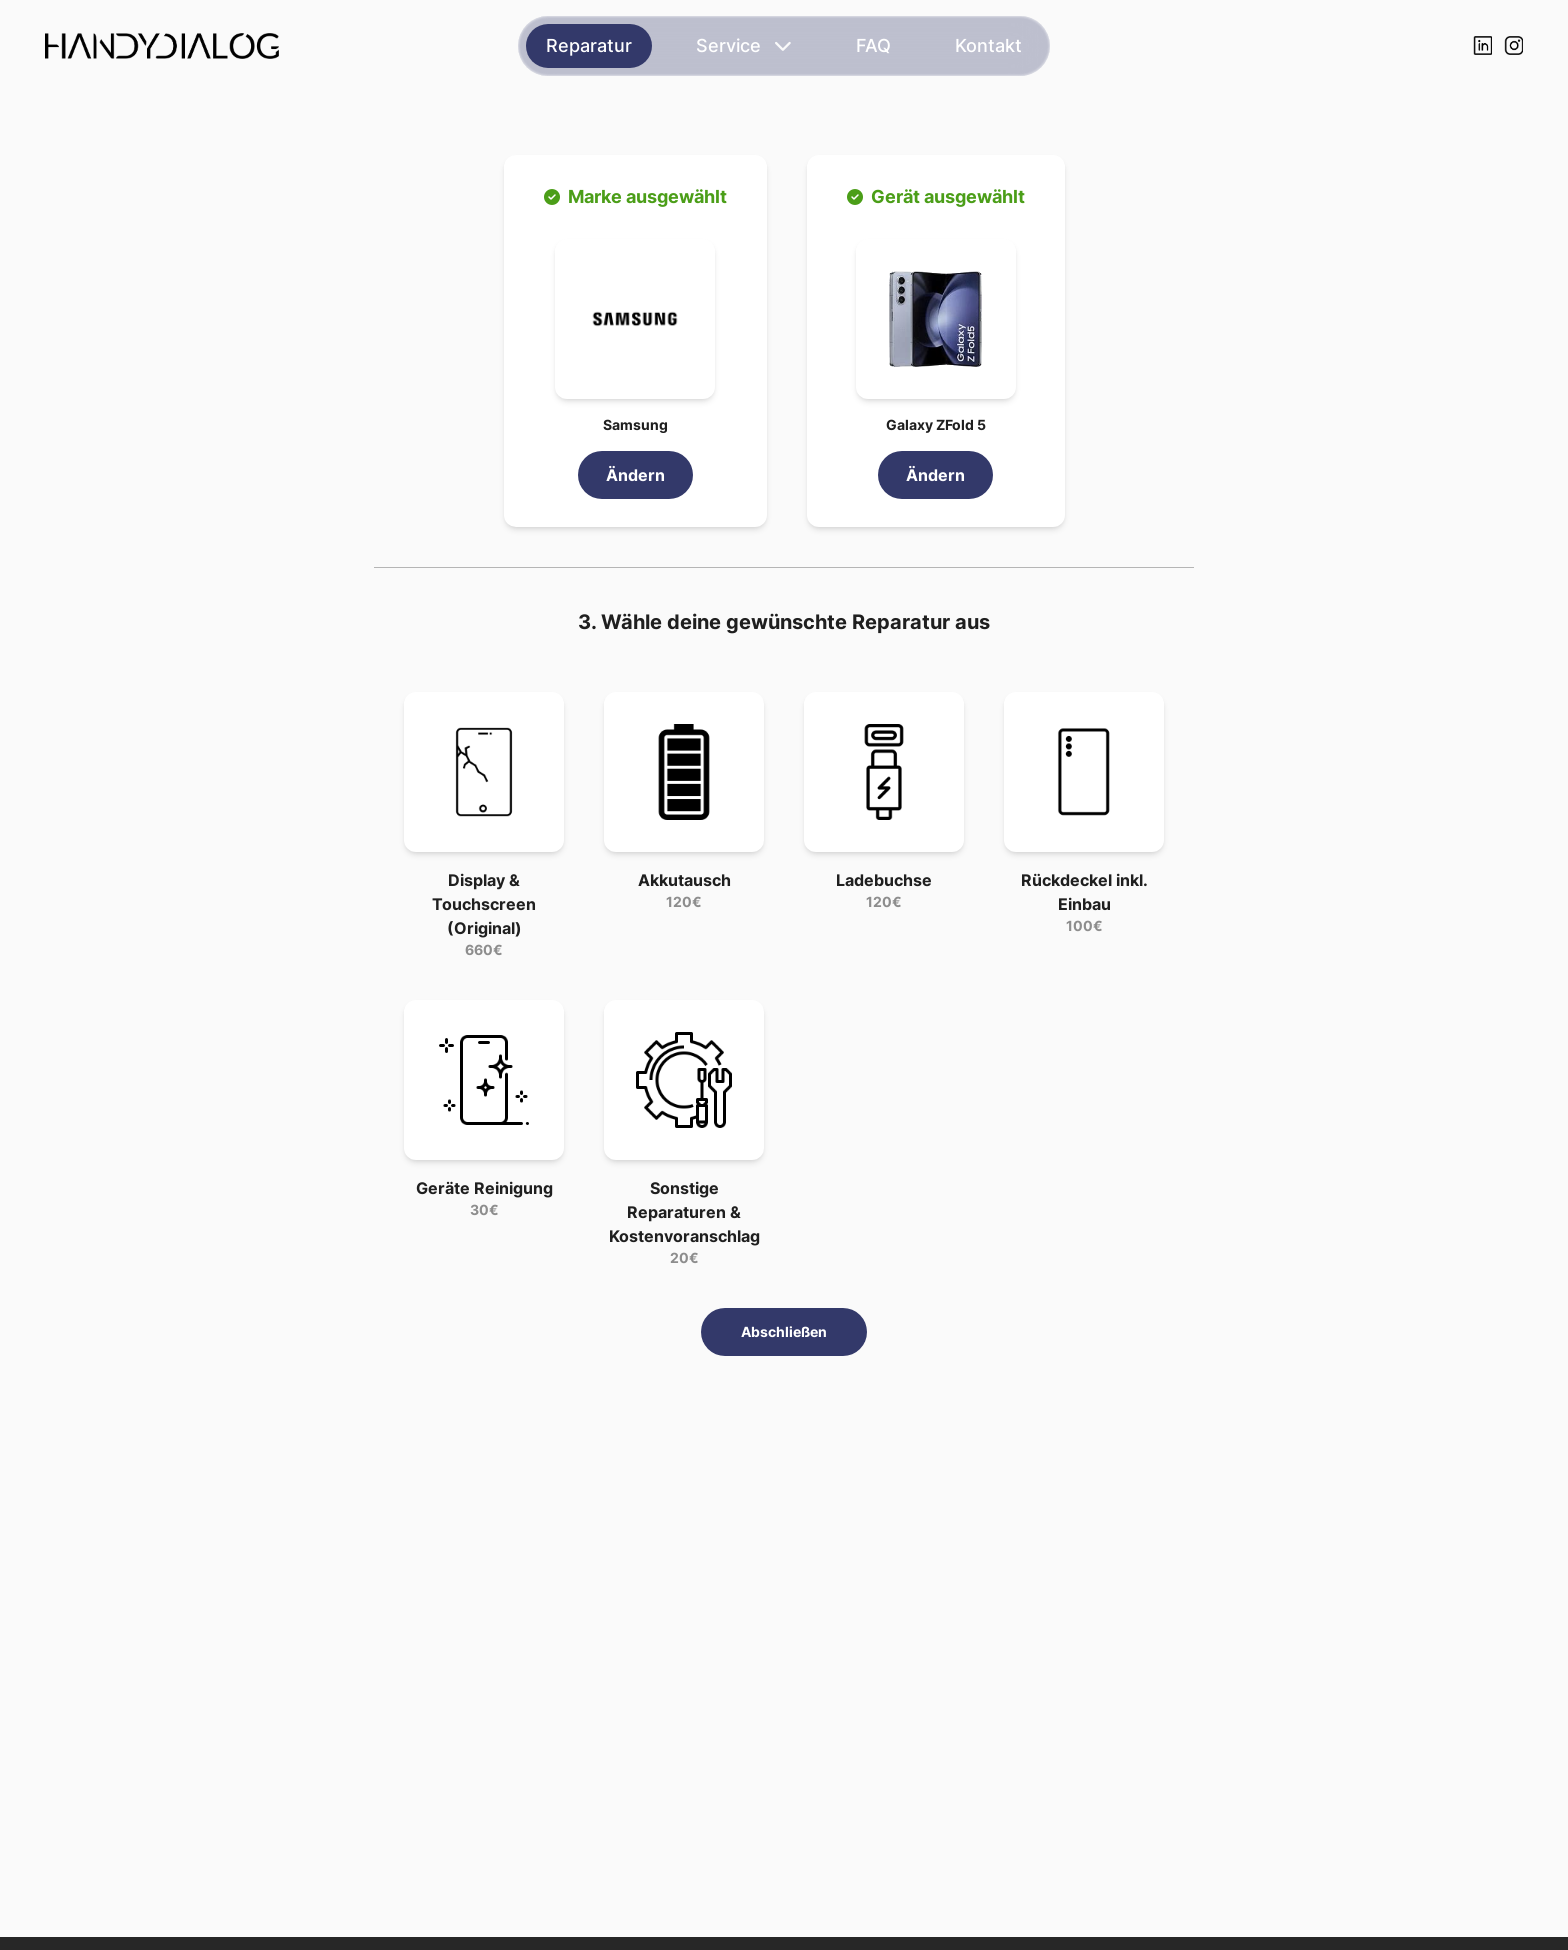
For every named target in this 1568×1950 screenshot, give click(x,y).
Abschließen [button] (784, 1331)
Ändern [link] (635, 475)
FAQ (873, 45)
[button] (635, 319)
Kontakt (988, 45)
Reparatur (589, 45)
